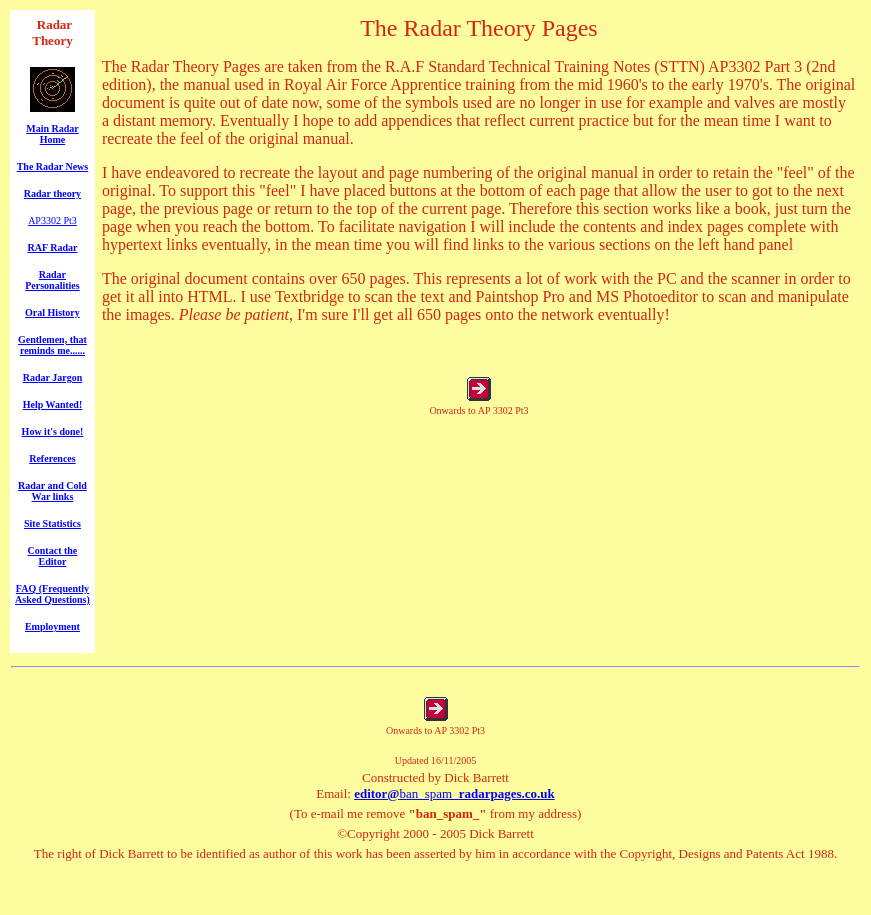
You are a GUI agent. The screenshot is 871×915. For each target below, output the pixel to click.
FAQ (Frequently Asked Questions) (52, 594)
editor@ (376, 793)
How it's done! (53, 431)
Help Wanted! (53, 404)
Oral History (52, 312)
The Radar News (52, 166)
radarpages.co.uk (507, 793)
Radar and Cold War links (52, 491)
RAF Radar (52, 247)
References (52, 458)
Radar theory (52, 193)
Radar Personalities (52, 280)
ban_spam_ (428, 793)
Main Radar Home (52, 134)
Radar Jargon (53, 377)
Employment (52, 626)
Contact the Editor (53, 556)
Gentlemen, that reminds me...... (52, 345)
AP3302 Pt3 (52, 220)
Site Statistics (52, 523)
